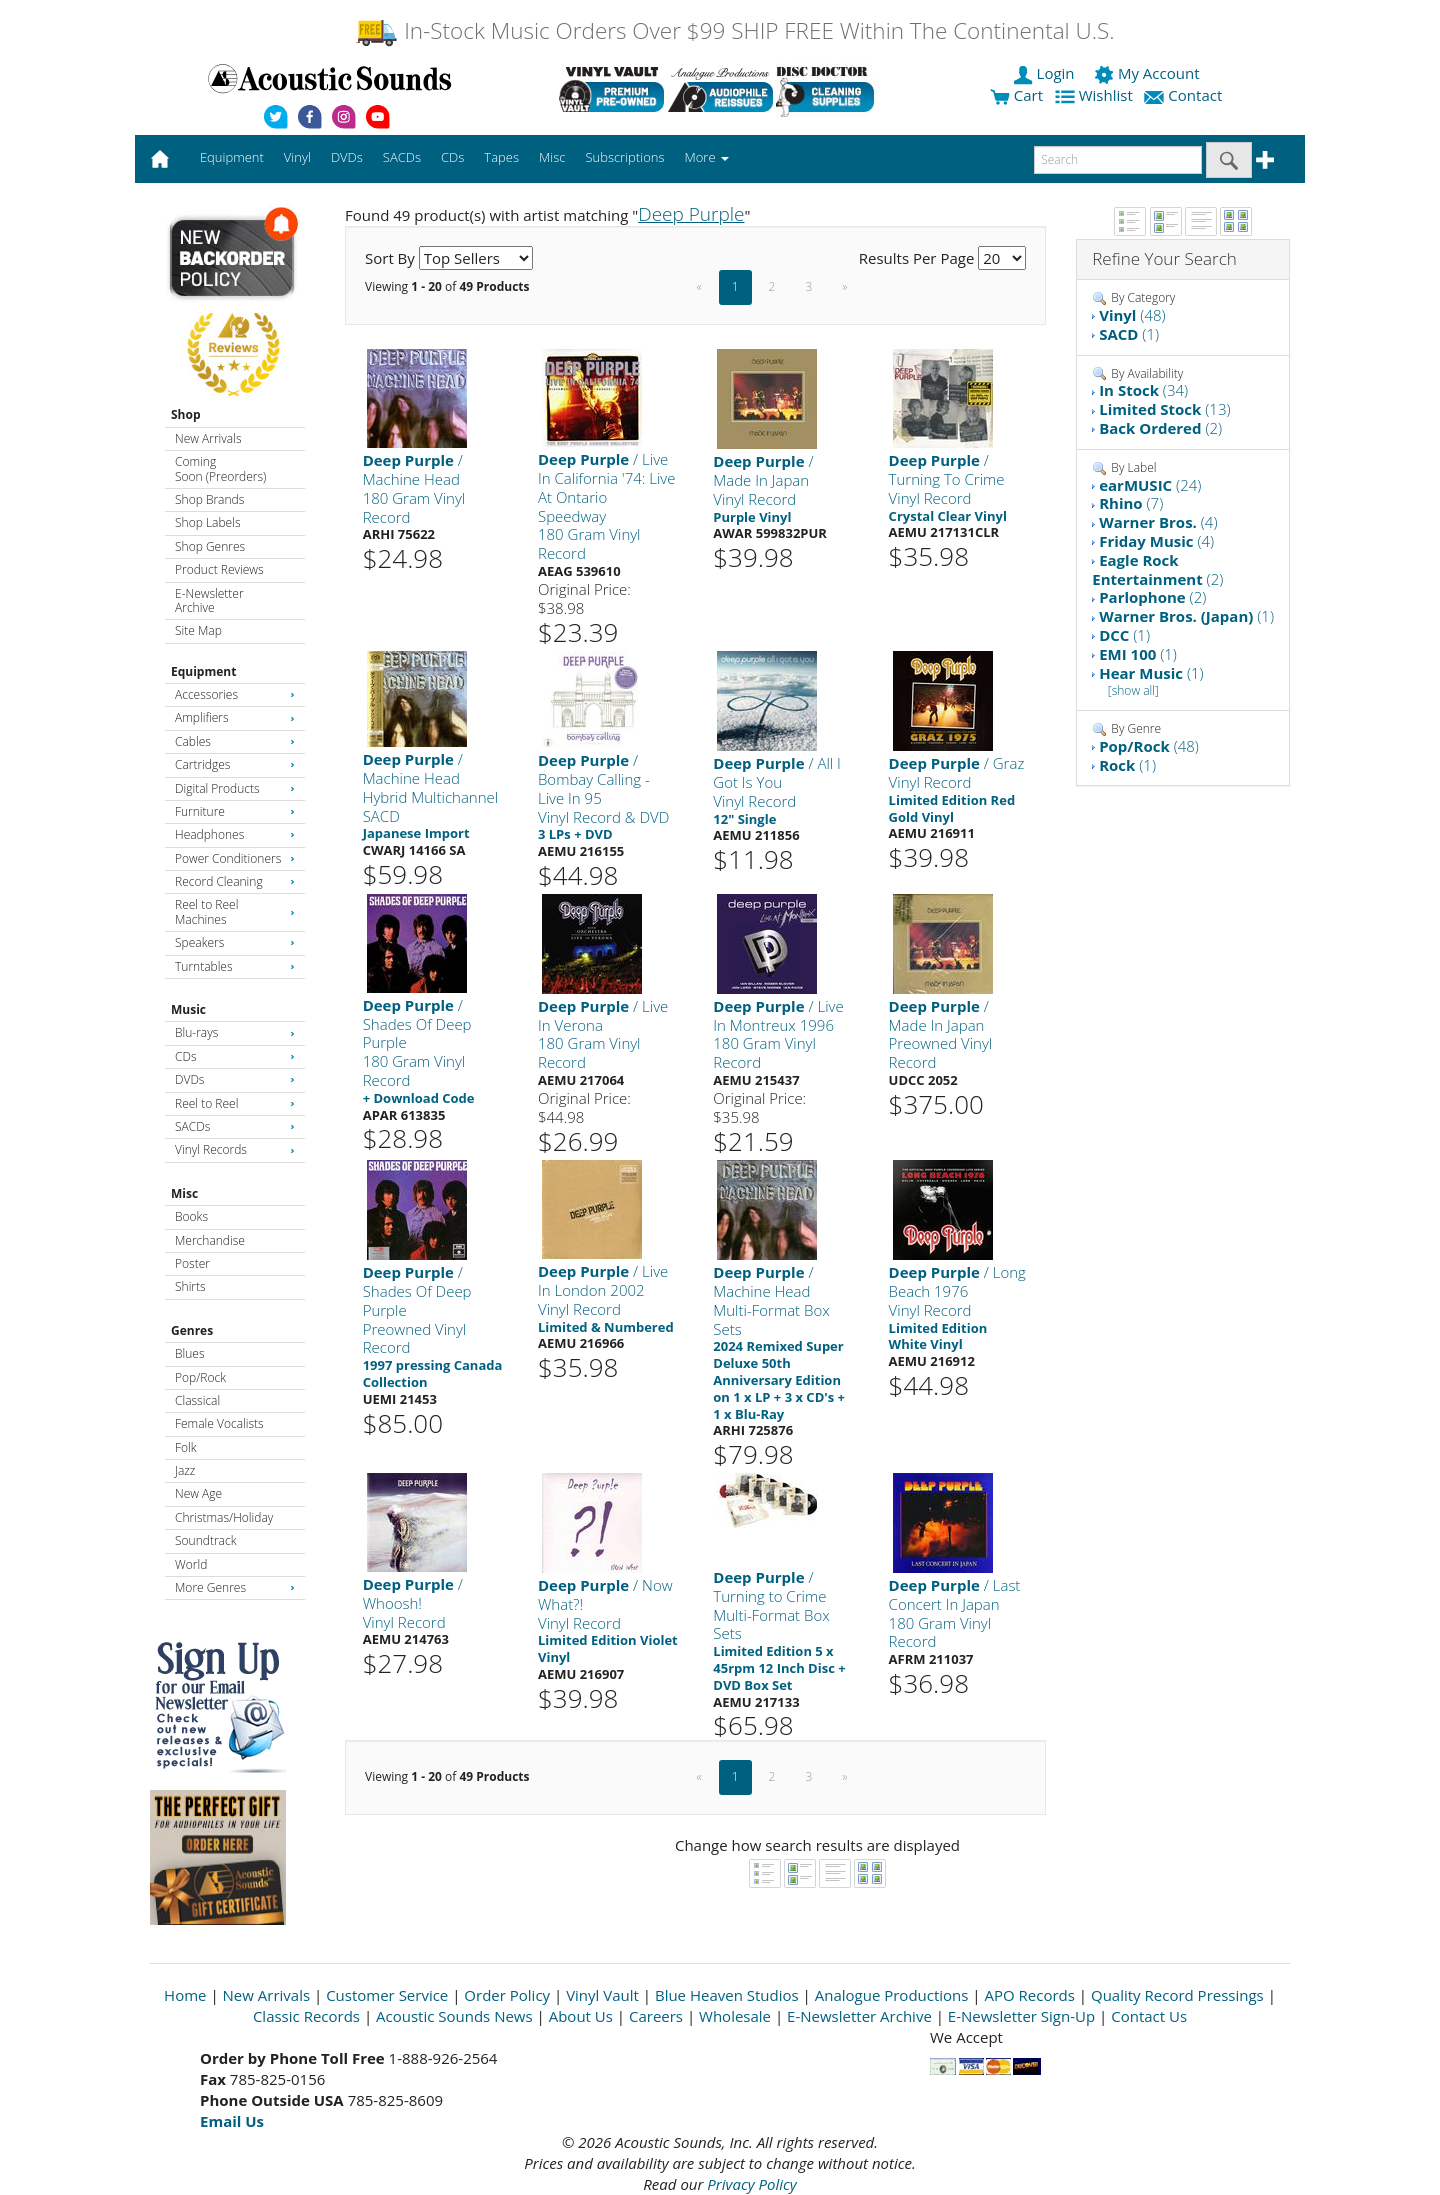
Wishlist (1096, 95)
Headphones (235, 834)
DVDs (235, 1079)
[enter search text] (1118, 160)
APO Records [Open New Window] (1030, 1995)
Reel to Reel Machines (235, 911)
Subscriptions (624, 157)
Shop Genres (210, 546)
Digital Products (235, 788)
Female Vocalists (219, 1423)
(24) (1150, 485)
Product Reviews (219, 569)
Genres (192, 1330)
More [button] (707, 157)
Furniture (235, 811)
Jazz (185, 1470)
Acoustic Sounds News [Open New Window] (454, 2016)
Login (1046, 73)
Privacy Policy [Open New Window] (751, 2184)
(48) (1132, 315)
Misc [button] (552, 157)
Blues (190, 1353)
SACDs (235, 1126)
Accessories (235, 694)
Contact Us (1149, 2016)
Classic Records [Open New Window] (306, 2016)
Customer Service (387, 1995)
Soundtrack (205, 1540)
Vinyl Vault (602, 1995)
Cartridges (235, 764)
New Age (198, 1493)
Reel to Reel (235, 1103)
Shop (186, 414)
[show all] (1133, 690)
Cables (235, 741)
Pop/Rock (200, 1377)
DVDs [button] (347, 157)
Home (185, 1995)
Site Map (198, 630)
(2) (1160, 428)
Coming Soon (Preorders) (220, 468)
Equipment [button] (232, 157)
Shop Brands (209, 499)
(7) (1131, 503)
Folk (186, 1447)
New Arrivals (208, 438)
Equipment (203, 671)
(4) (1158, 522)
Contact (1185, 95)
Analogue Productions (892, 1995)
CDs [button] (452, 157)
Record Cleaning (235, 881)
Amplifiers (235, 717)
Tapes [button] (501, 157)
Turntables (235, 966)
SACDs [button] (402, 157)
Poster (192, 1263)
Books (191, 1216)
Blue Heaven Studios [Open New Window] (727, 1995)
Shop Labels (207, 522)
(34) (1143, 390)
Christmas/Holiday (224, 1517)
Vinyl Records (235, 1149)
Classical (197, 1400)
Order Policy (507, 1995)
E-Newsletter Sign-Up (1021, 2016)
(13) (1164, 409)
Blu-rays (235, 1032)
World (191, 1564)
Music (188, 1009)
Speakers (235, 942)
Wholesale (735, 2016)
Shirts (190, 1286)
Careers (656, 2016)
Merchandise (210, 1240)
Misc (184, 1193)
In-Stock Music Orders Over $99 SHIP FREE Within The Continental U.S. (734, 30)
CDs (235, 1056)
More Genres (235, 1587)
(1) (1129, 334)
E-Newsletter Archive (209, 600)
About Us (581, 2016)
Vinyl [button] (297, 157)
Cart (1016, 95)
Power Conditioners (235, 858)
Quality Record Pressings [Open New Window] (1177, 1995)
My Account (1148, 73)
